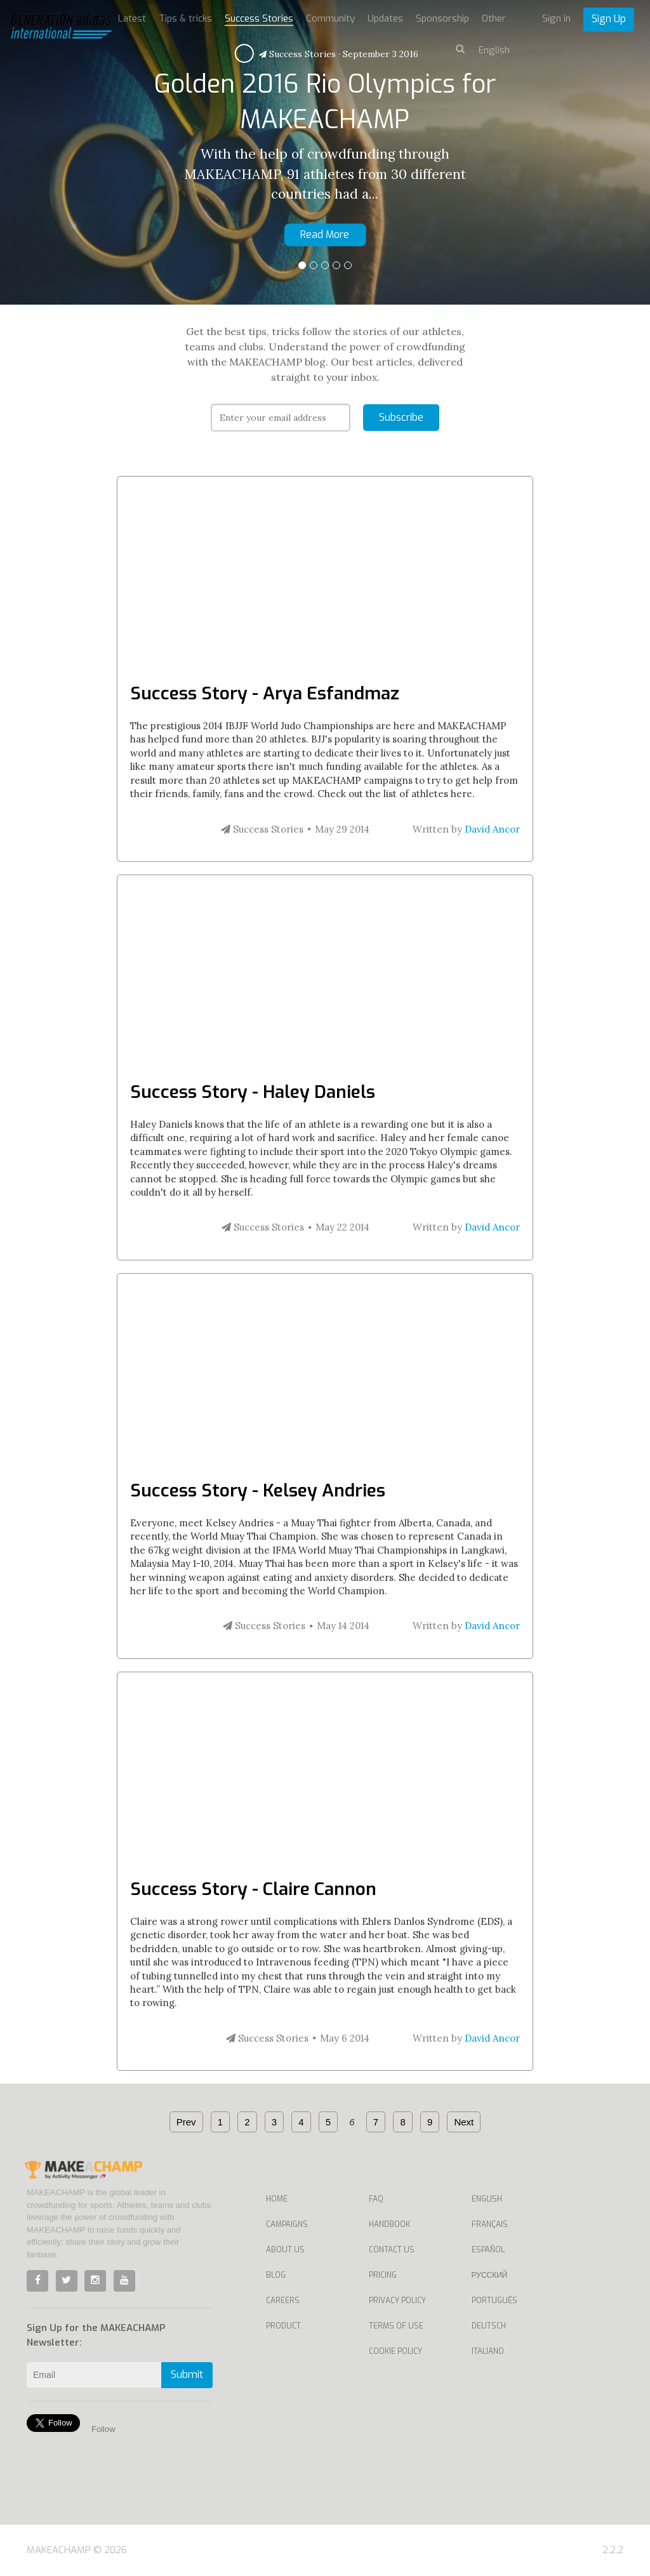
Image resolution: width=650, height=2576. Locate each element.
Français (490, 2224)
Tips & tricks (185, 18)
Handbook (389, 2224)
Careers (283, 2300)
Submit (187, 2374)
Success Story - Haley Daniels (252, 1092)
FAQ (376, 2199)
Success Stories (259, 18)
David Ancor (492, 829)
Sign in (556, 18)
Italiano (488, 2351)
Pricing (383, 2275)
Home (277, 2199)
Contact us (392, 2250)
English (487, 2199)
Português (494, 2300)
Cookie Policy (395, 2351)
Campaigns (287, 2224)
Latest (132, 18)
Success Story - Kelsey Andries (257, 1490)
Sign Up (609, 18)
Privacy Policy (397, 2300)
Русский (490, 2275)
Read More (324, 234)
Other (494, 18)
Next (464, 2122)
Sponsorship (442, 18)
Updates (385, 18)
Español (488, 2250)
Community (330, 18)
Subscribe (401, 417)
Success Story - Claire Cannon (253, 1889)
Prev (186, 2122)
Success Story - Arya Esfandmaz (264, 693)
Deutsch (489, 2326)
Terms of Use (396, 2326)
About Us (285, 2250)
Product (283, 2326)
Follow (103, 2429)
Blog (276, 2275)
